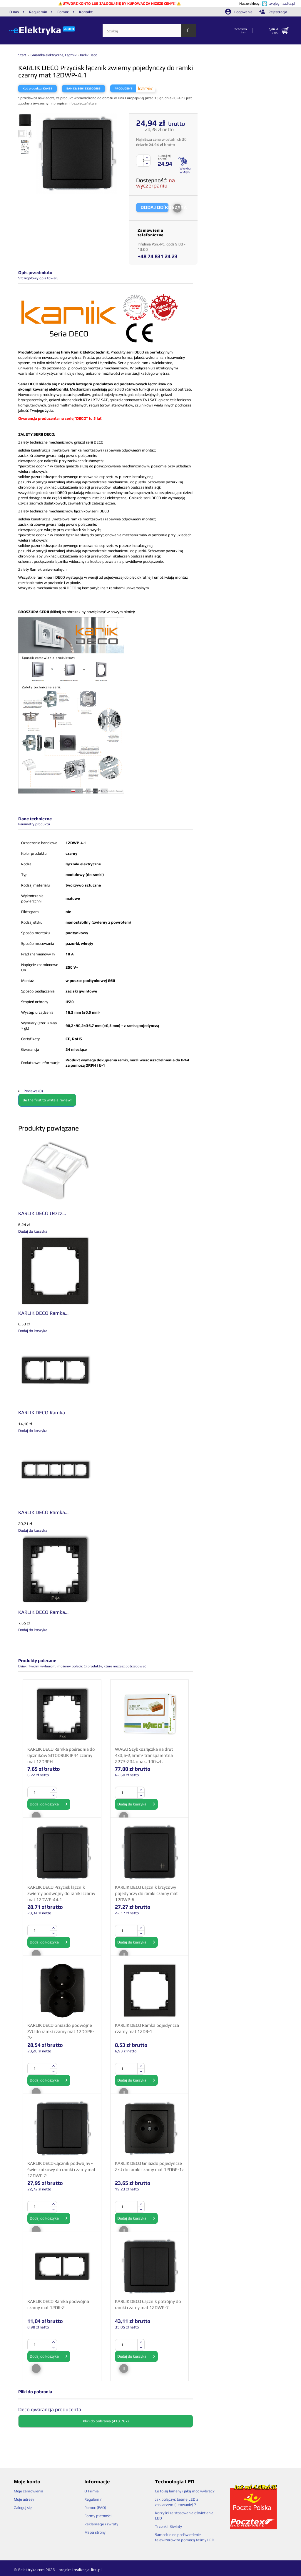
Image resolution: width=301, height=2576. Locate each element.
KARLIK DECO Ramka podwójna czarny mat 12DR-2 (58, 2304)
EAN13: (71, 88)
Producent (123, 88)
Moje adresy (24, 2499)
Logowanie (239, 12)
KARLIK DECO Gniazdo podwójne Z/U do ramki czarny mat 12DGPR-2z (60, 2031)
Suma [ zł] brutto (164, 157)
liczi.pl (96, 2569)
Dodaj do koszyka (49, 1804)
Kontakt (86, 12)
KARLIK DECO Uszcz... (42, 1213)
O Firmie (91, 2491)
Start (22, 55)
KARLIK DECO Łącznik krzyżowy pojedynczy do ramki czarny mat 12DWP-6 (146, 1893)
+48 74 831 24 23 (158, 256)
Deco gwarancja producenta (49, 2409)
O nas (14, 12)
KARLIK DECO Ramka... (43, 1313)
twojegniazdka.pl (281, 3)
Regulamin (38, 12)
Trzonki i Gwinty (168, 2526)
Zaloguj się (23, 2507)
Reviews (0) (33, 1091)
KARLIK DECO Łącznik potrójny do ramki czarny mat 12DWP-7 (148, 2304)
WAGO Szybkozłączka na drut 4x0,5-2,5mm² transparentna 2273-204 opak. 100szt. (144, 1755)
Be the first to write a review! (47, 1100)
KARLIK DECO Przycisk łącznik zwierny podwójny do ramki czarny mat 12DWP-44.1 (61, 1893)
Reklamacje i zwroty (101, 2524)
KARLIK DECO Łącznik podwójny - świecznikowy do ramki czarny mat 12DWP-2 (61, 2169)
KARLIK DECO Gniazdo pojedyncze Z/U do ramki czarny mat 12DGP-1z (149, 2166)
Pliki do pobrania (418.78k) (106, 2421)
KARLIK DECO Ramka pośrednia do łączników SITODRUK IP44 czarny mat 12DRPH (61, 1755)
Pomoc (63, 12)
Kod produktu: (32, 88)
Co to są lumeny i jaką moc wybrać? (185, 2491)
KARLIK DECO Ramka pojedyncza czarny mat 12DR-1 (147, 2028)
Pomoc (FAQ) (95, 2507)
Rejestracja (273, 12)
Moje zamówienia (28, 2491)
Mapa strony (95, 2532)
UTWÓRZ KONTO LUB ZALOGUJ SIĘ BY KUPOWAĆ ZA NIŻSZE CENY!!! (120, 3)
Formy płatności (97, 2516)
